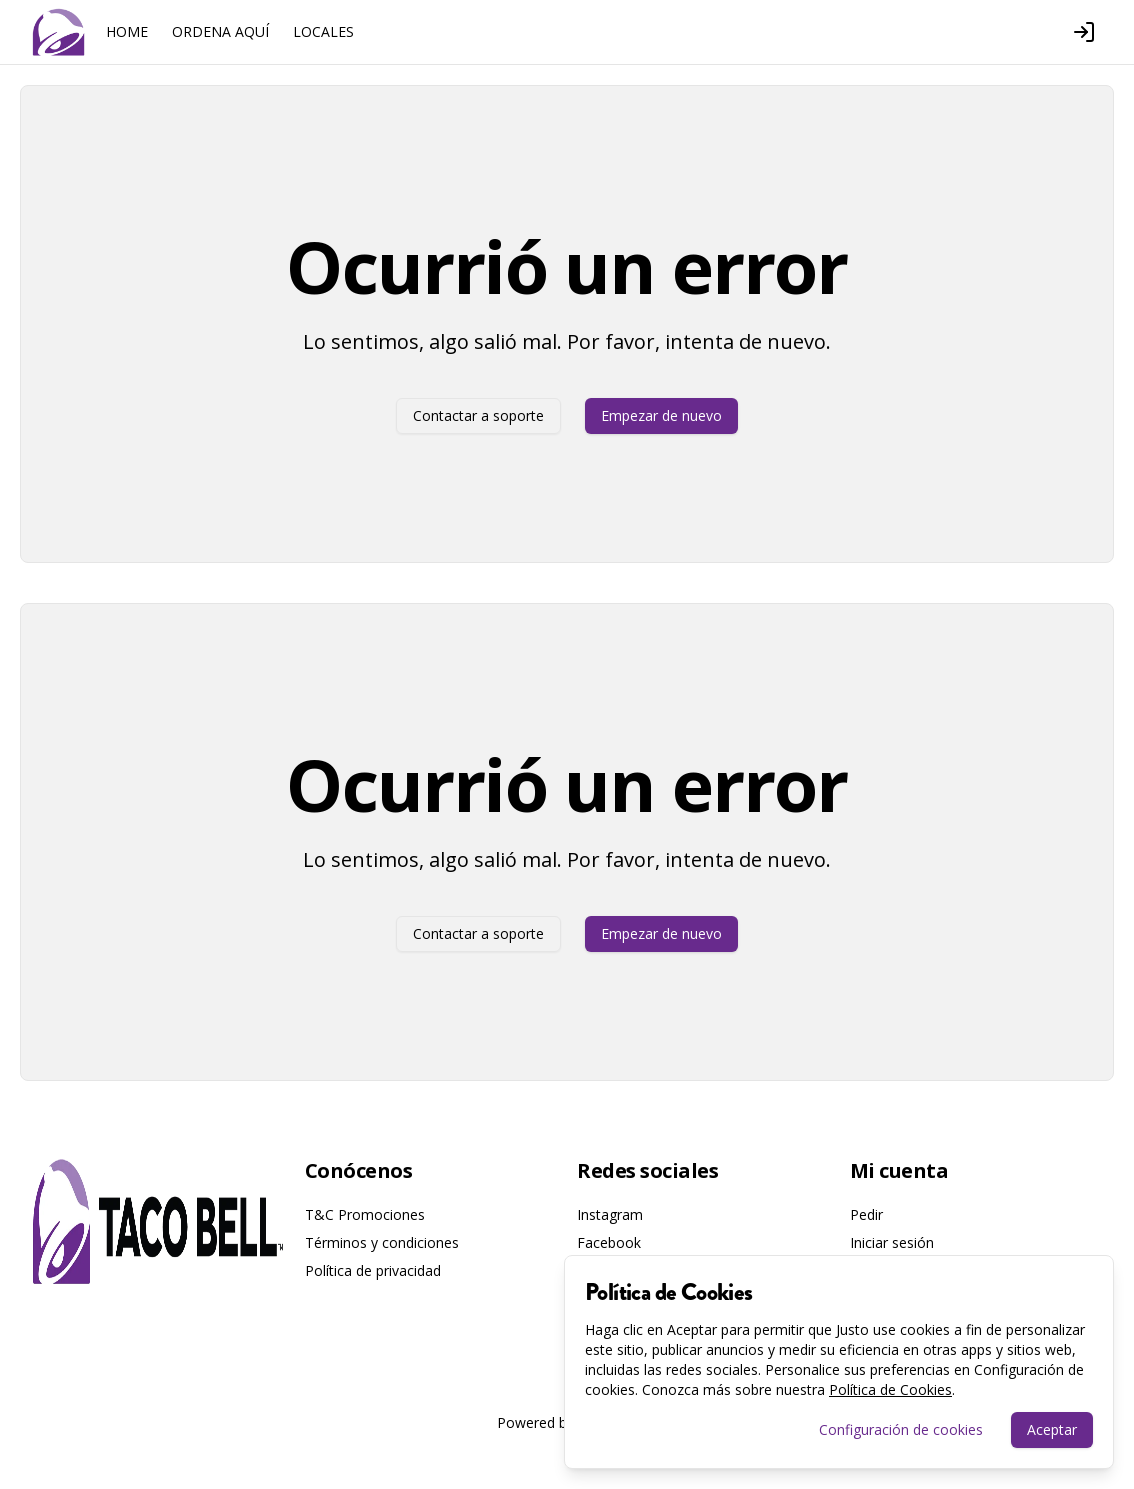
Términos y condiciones (382, 1242)
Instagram (610, 1214)
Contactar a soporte (478, 415)
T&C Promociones (365, 1214)
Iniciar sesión (892, 1242)
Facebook (609, 1242)
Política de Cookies (890, 1389)
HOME (127, 31)
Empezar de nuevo (661, 415)
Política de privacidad (373, 1270)
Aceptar (1052, 1429)
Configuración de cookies (901, 1429)
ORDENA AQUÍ (220, 31)
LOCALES (323, 31)
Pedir (866, 1214)
